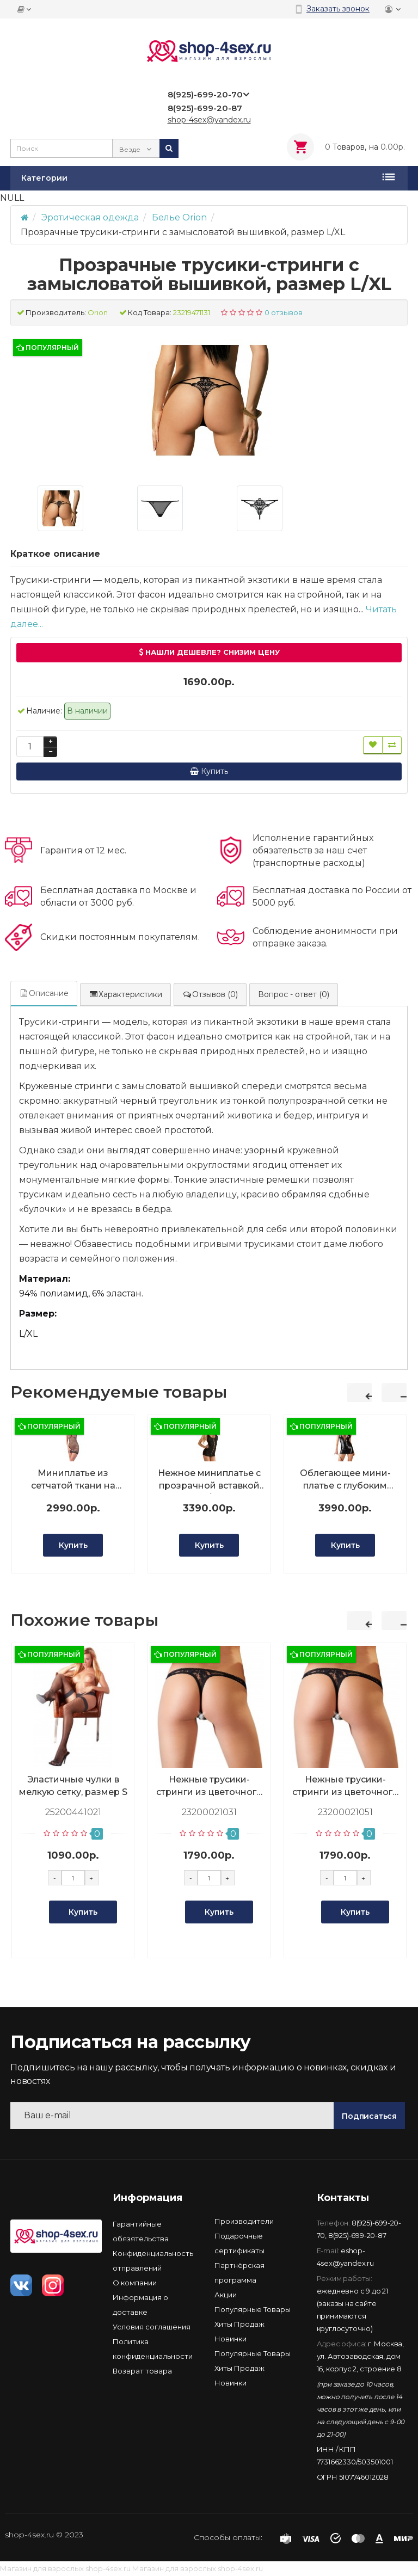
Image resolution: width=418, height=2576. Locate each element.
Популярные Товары (252, 2309)
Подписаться (369, 2116)
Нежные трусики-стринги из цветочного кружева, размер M (209, 1786)
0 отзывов (284, 312)
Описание (44, 993)
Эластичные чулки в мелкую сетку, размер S (73, 1785)
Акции (225, 2294)
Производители (244, 2221)
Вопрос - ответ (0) (293, 994)
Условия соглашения (151, 2326)
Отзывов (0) (210, 994)
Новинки (230, 2338)
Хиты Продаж (239, 2324)
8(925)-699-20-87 (357, 2235)
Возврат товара (142, 2370)
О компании (135, 2282)
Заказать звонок (338, 9)
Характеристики (125, 994)
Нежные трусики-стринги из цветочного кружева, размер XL (345, 1786)
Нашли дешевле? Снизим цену (209, 652)
